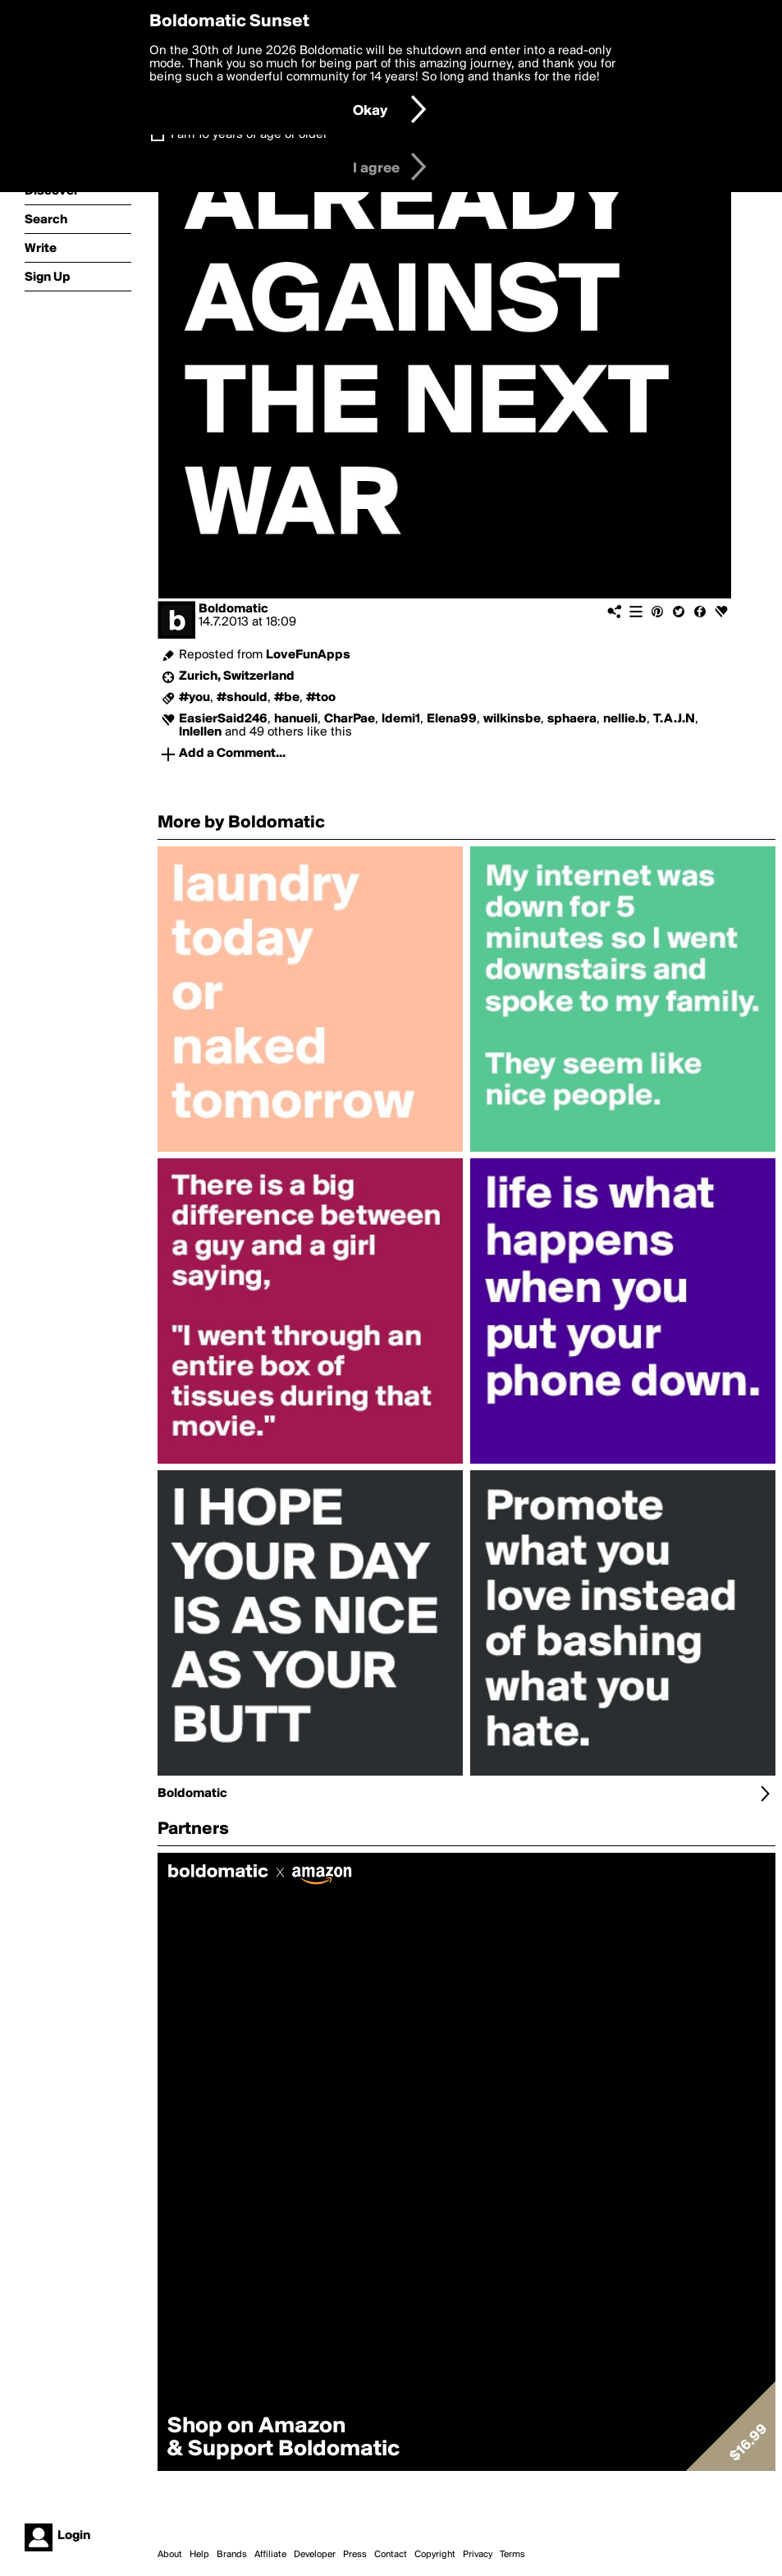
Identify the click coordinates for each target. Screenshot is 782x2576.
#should (242, 697)
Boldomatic (233, 609)
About (170, 2555)
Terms (512, 2555)
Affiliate (270, 2555)
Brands (232, 2555)
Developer (315, 2555)
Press (355, 2555)
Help (199, 2555)
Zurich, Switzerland (237, 676)
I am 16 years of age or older (249, 134)
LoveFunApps (308, 655)
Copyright (434, 2555)
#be (287, 697)
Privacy (477, 2555)
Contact (390, 2555)
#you (194, 697)
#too (321, 697)
